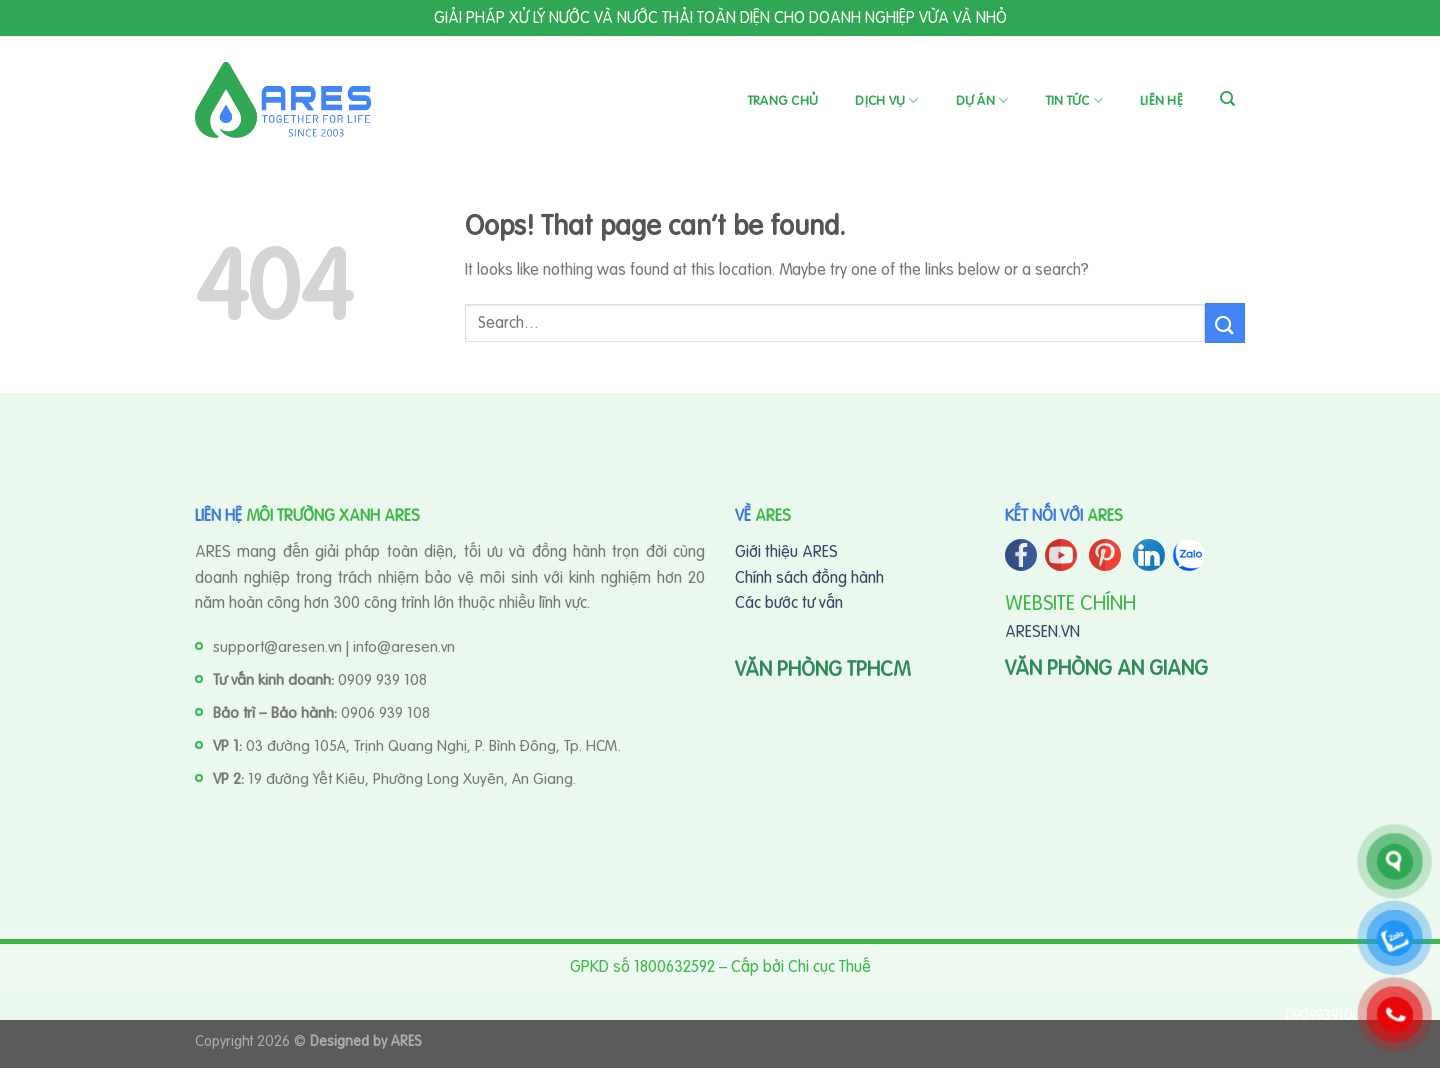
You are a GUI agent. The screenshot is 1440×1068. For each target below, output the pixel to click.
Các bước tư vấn (789, 602)
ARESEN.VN (1042, 631)
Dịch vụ (886, 100)
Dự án (982, 100)
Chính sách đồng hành (809, 577)
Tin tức (1074, 100)
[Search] (1227, 99)
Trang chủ (783, 100)
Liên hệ (1161, 100)
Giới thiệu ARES (786, 551)
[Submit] (1225, 322)
